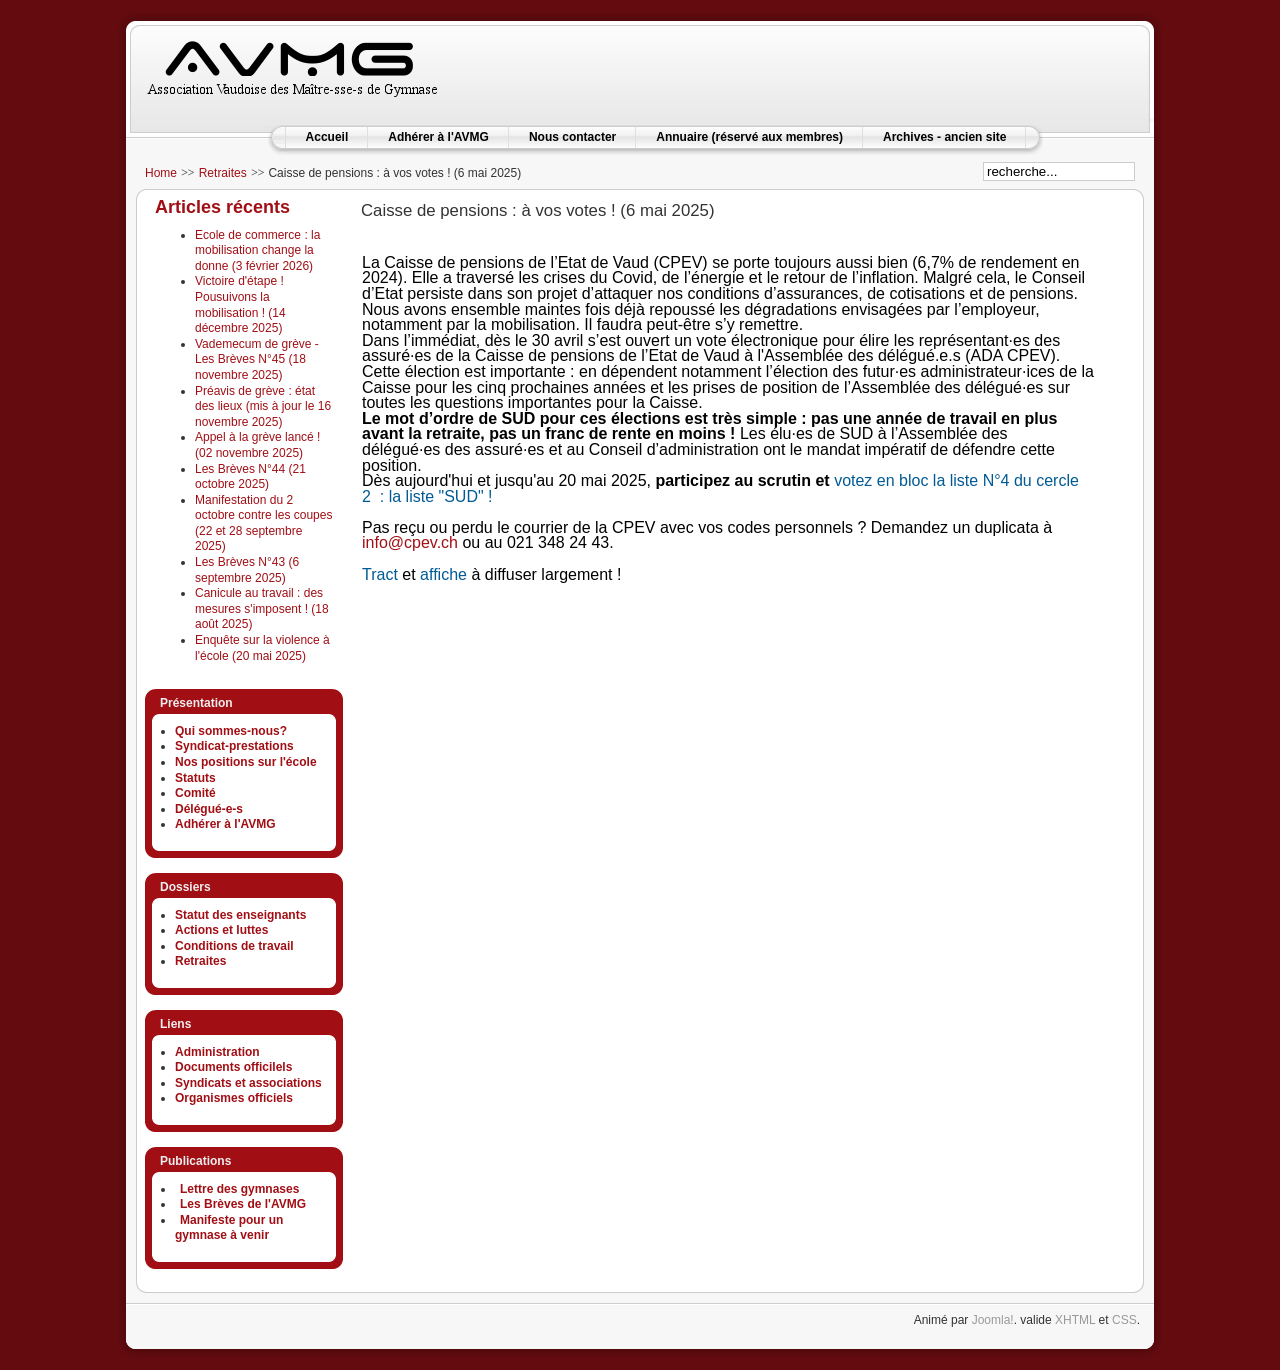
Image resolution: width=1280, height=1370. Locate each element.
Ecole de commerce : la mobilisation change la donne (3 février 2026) (257, 250)
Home (161, 173)
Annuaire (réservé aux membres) (749, 137)
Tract (380, 574)
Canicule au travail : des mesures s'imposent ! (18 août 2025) (262, 608)
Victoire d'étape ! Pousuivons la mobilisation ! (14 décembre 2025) (240, 304)
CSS (1124, 1320)
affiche (443, 574)
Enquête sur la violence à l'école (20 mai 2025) (262, 648)
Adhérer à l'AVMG (438, 137)
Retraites (223, 173)
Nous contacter (572, 137)
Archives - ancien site (944, 137)
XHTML (1075, 1320)
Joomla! (993, 1320)
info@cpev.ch (410, 542)
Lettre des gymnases (239, 1189)
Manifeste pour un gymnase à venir (229, 1228)
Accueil (327, 137)
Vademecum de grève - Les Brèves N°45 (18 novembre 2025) (257, 359)
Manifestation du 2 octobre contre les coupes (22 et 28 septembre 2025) (263, 523)
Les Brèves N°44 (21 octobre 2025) (250, 477)
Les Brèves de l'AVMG (243, 1204)
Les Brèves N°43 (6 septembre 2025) (247, 570)
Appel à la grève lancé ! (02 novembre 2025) (257, 445)
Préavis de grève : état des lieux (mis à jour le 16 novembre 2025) (263, 406)
